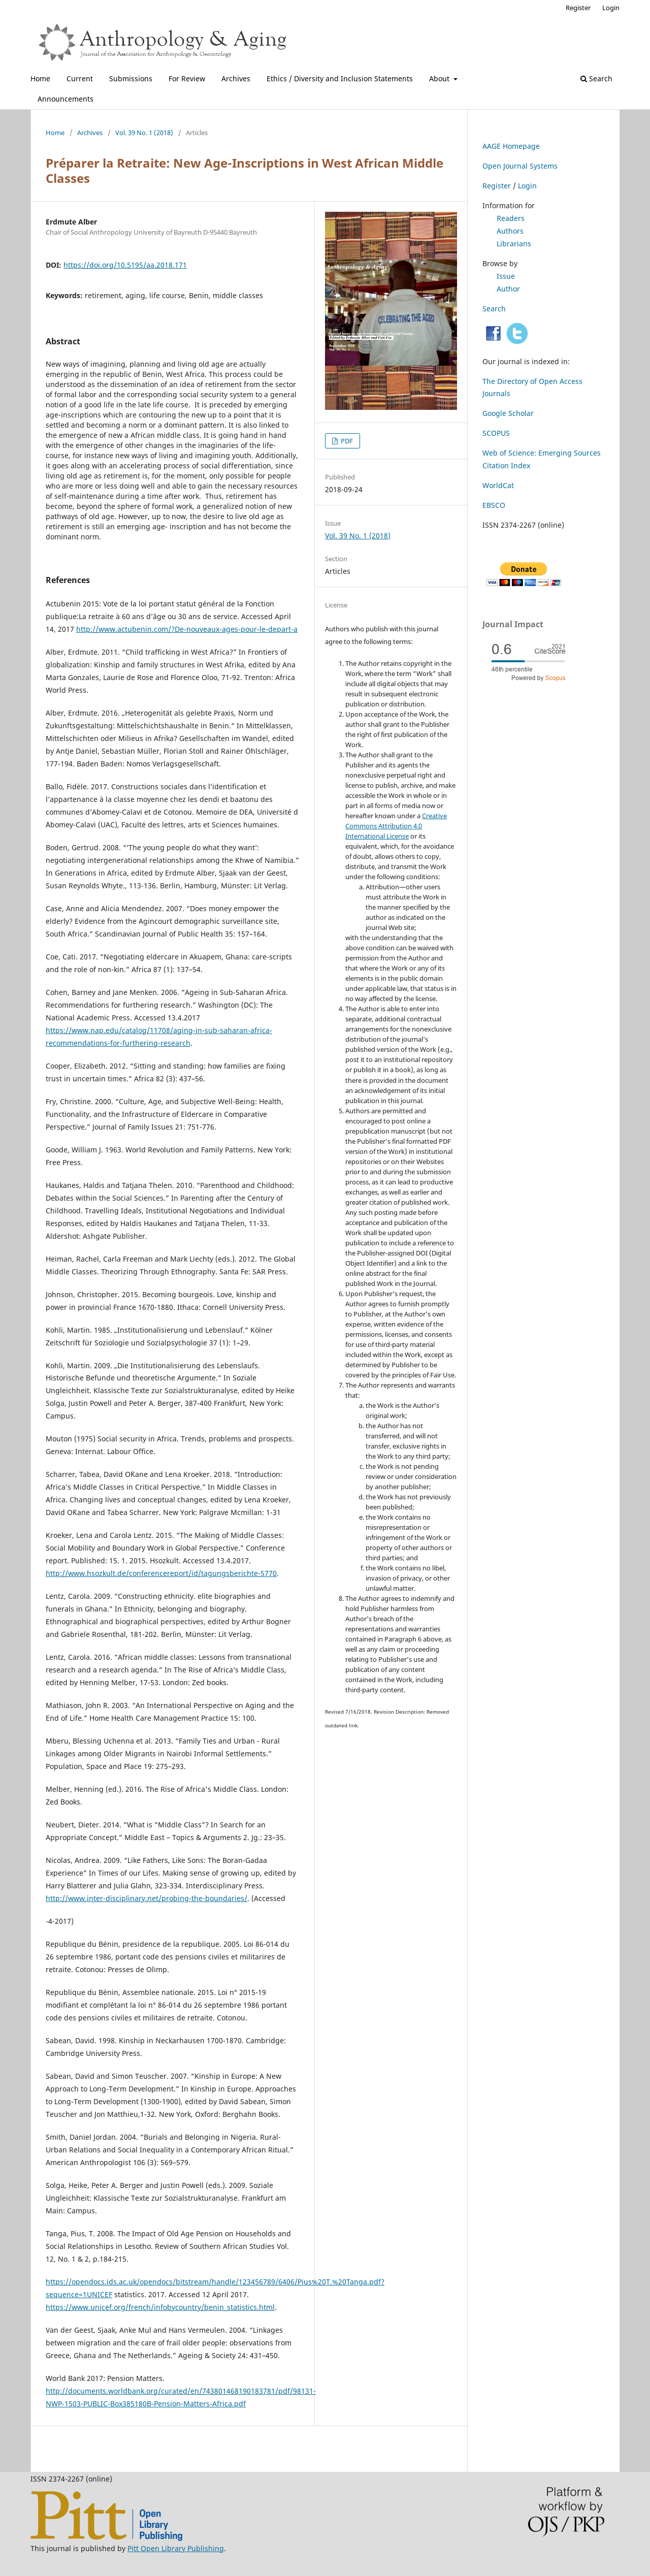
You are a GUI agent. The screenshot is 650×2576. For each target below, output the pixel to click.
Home (40, 78)
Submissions (130, 78)
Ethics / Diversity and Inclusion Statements (340, 78)
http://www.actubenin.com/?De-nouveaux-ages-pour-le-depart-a (187, 629)
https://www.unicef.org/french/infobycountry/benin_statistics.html (160, 2307)
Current (80, 78)
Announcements (65, 99)
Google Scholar (508, 413)
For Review (187, 78)
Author (508, 289)
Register (578, 7)
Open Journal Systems (520, 166)
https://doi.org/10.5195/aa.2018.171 (125, 265)
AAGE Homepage (511, 146)
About (440, 78)
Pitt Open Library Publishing (175, 2548)
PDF (346, 440)
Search (596, 78)
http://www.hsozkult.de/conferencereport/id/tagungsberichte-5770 (161, 1573)
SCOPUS (496, 433)
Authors (510, 231)
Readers (511, 218)
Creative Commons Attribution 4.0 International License (396, 826)
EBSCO (493, 505)
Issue (506, 276)
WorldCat (498, 485)
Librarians (514, 243)
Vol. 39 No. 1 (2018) (144, 132)
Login (611, 7)
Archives (235, 78)
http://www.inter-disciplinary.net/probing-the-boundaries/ (146, 1898)
